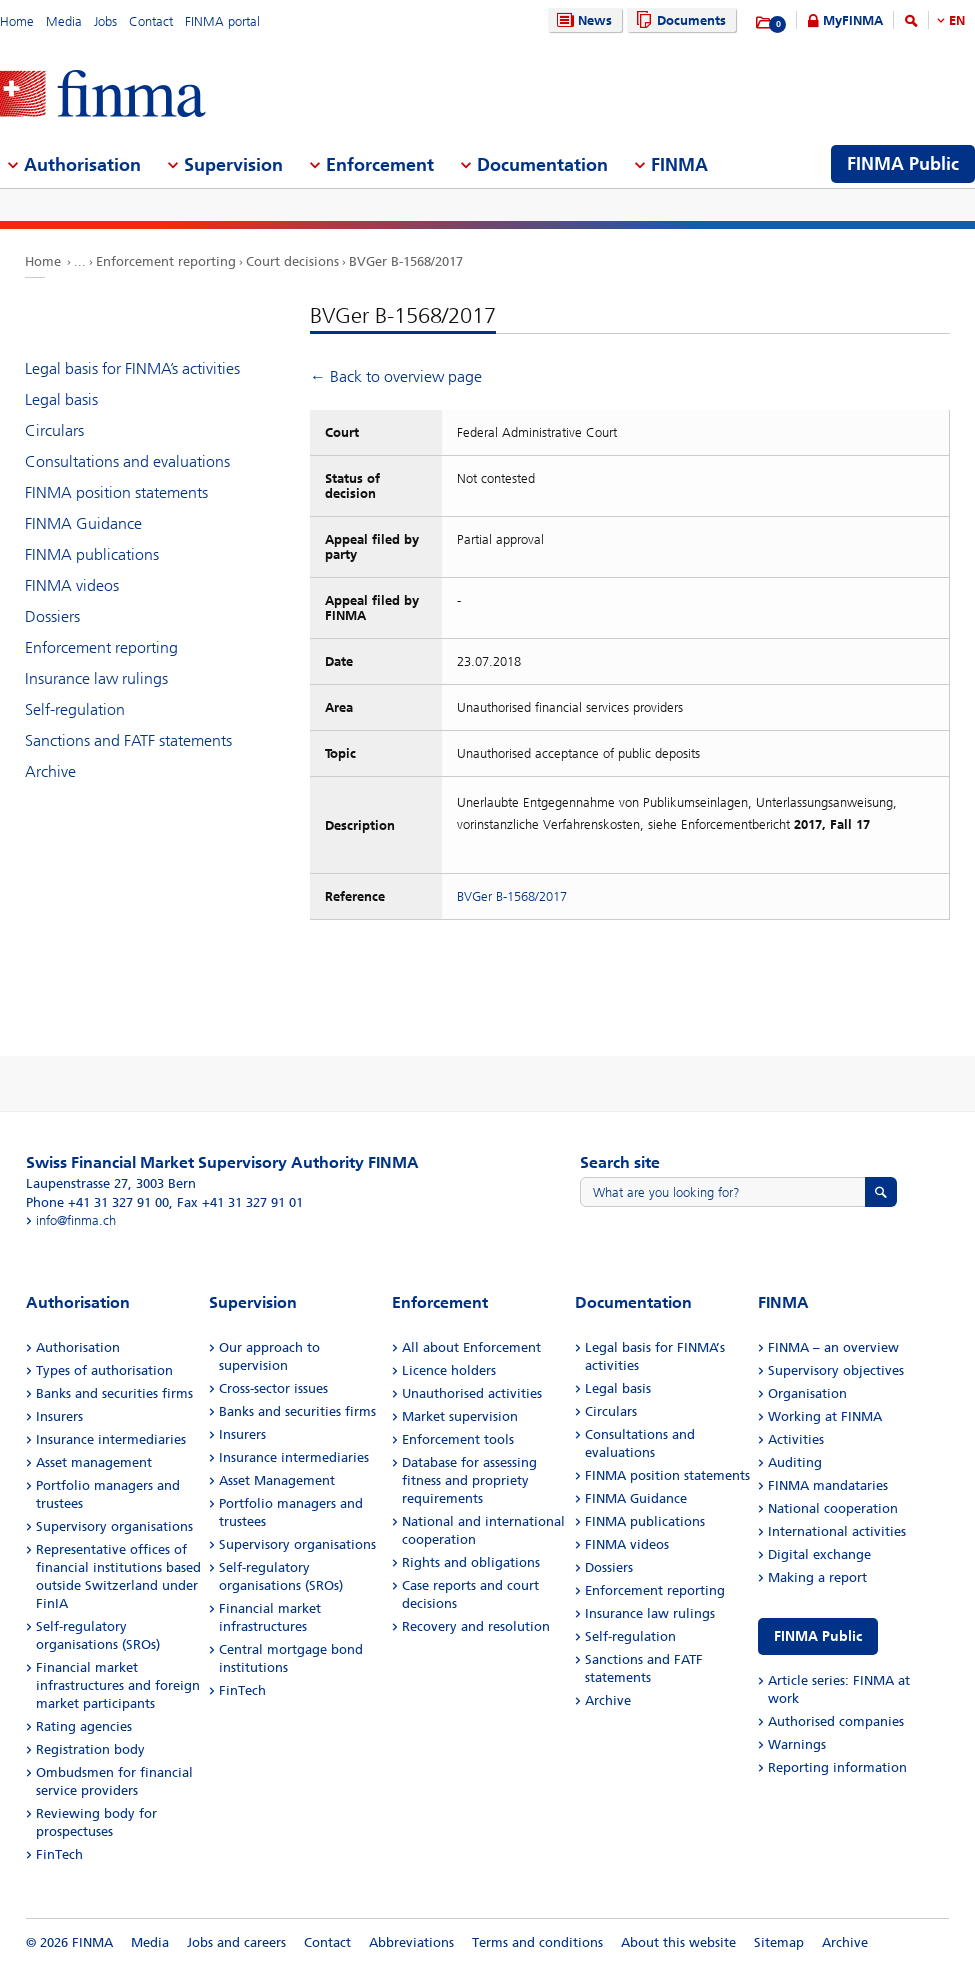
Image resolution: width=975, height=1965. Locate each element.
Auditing (795, 1462)
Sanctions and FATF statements (128, 740)
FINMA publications (92, 554)
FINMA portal (222, 21)
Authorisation (78, 1347)
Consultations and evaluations (127, 461)
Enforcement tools (458, 1439)
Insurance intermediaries (111, 1439)
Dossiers (52, 616)
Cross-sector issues (273, 1388)
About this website (678, 1942)
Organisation (807, 1393)
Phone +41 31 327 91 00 (97, 1202)
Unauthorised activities (472, 1393)
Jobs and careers (236, 1942)
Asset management (94, 1462)
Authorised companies (836, 1721)
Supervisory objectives (836, 1370)
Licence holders (449, 1370)
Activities (796, 1439)
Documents (678, 20)
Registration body (90, 1749)
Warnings (797, 1744)
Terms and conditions (537, 1942)
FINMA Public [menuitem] (903, 164)
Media (64, 21)
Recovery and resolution (476, 1626)
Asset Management (277, 1480)
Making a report (817, 1577)
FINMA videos (72, 585)
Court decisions (292, 261)
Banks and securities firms (114, 1393)
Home (17, 21)
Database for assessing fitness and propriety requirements (469, 1480)
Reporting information (837, 1767)
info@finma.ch (76, 1220)
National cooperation (833, 1508)
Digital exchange (819, 1554)
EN (957, 20)
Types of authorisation (104, 1370)
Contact (151, 21)
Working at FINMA (825, 1416)
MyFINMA (853, 20)
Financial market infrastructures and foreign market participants (118, 1685)
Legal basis (61, 399)
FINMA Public (818, 1636)
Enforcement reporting (166, 261)
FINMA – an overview (833, 1347)
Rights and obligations (471, 1562)
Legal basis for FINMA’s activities (132, 368)
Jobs (105, 21)
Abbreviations (411, 1942)
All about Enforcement (471, 1347)
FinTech (59, 1854)
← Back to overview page (396, 376)
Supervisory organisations (114, 1526)
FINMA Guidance (83, 523)
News (582, 20)
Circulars (54, 430)
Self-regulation (75, 709)
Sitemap (779, 1942)
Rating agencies (84, 1726)
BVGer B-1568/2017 (406, 261)
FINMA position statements (116, 492)
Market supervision (460, 1416)
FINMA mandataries (828, 1485)
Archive (50, 771)
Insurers (59, 1416)
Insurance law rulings (96, 678)
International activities (837, 1531)
